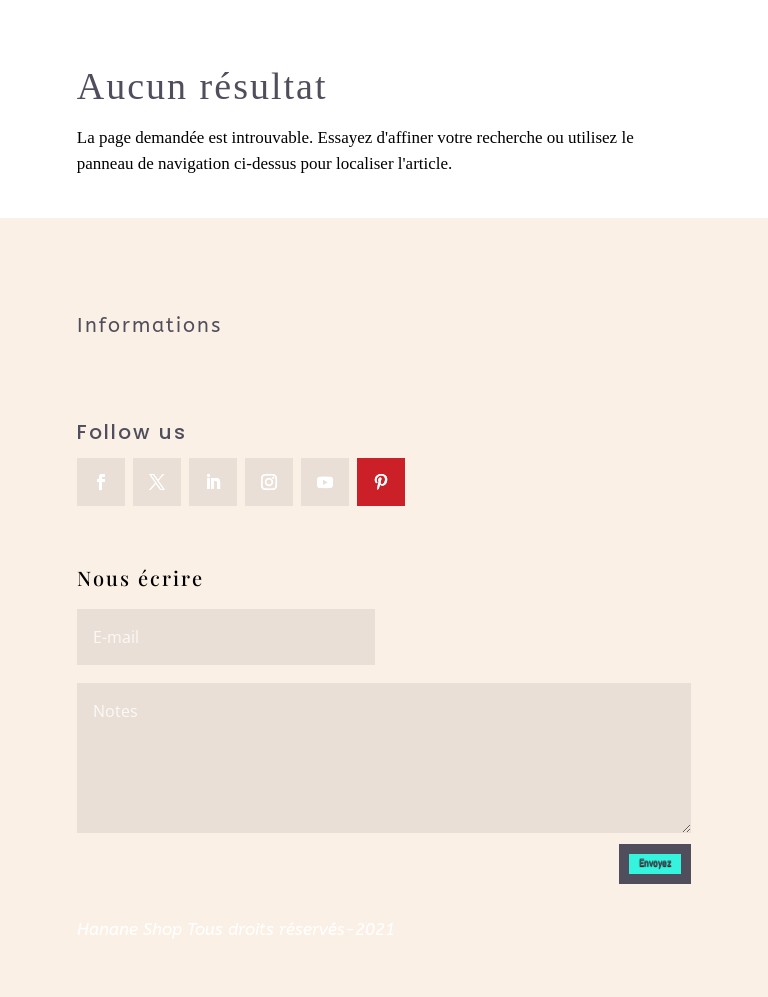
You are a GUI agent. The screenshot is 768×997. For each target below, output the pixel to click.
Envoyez (655, 862)
